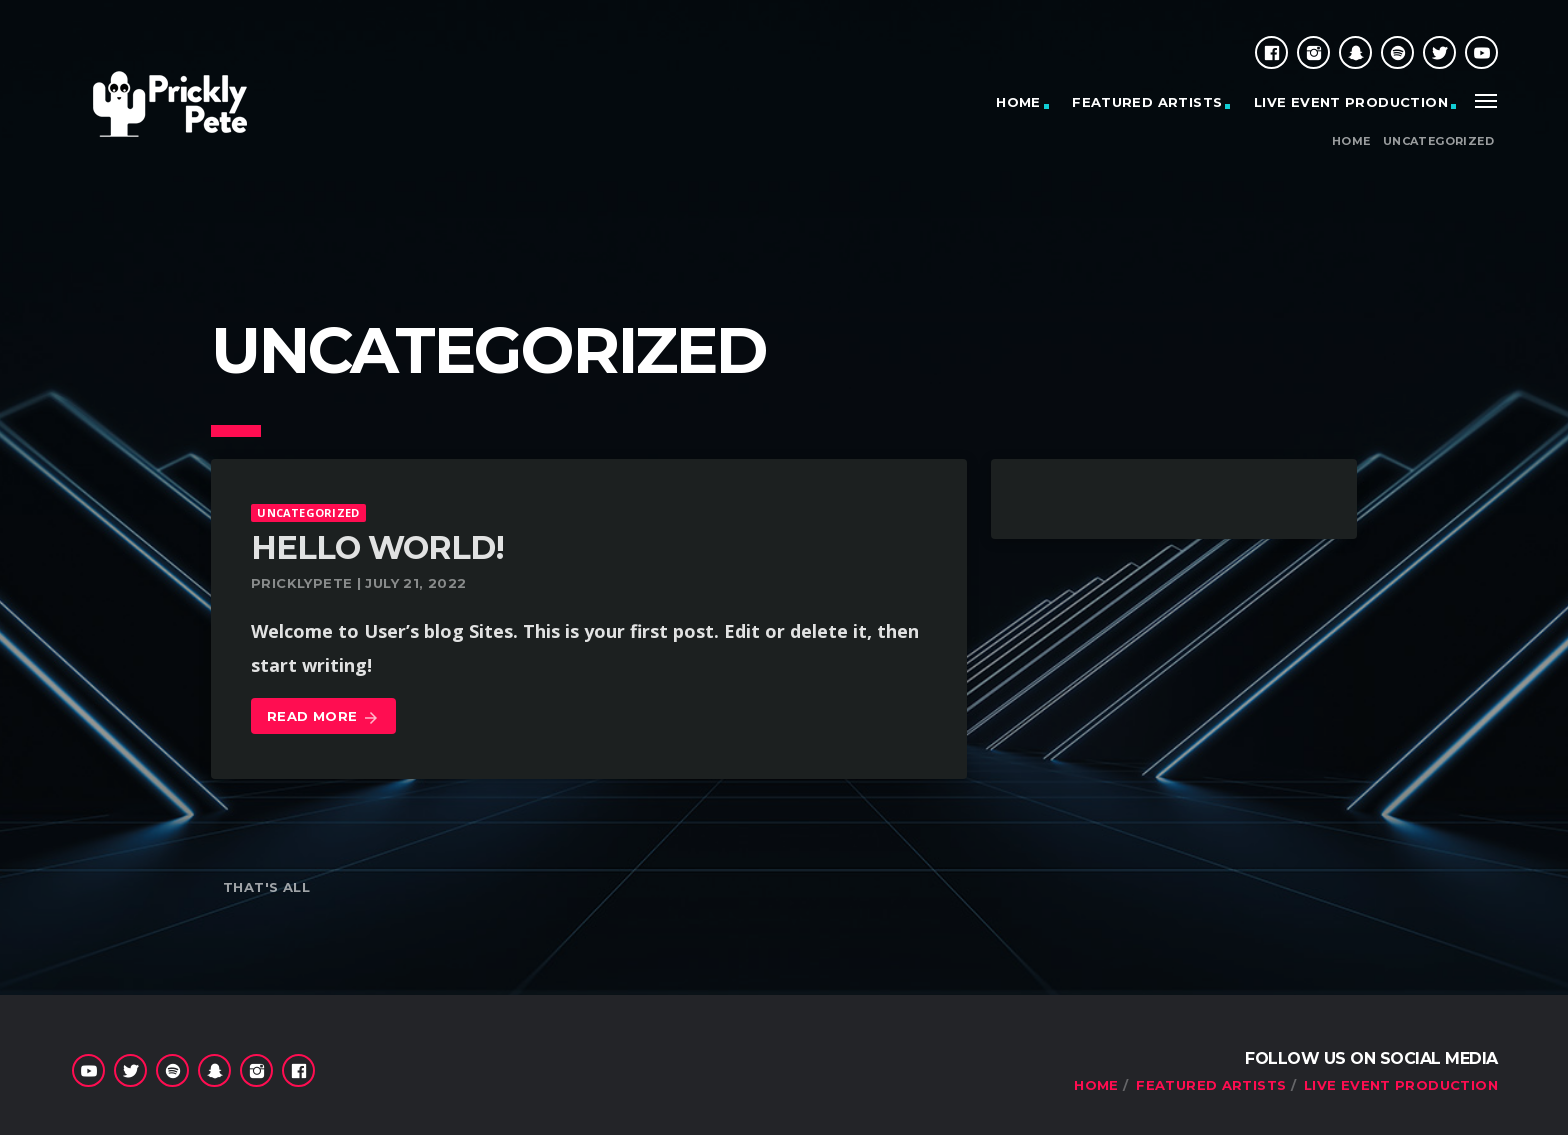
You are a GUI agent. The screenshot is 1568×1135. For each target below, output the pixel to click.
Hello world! (377, 547)
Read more (323, 717)
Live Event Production (1351, 102)
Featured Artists (1147, 102)
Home (1351, 141)
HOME (1018, 102)
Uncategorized (1438, 141)
